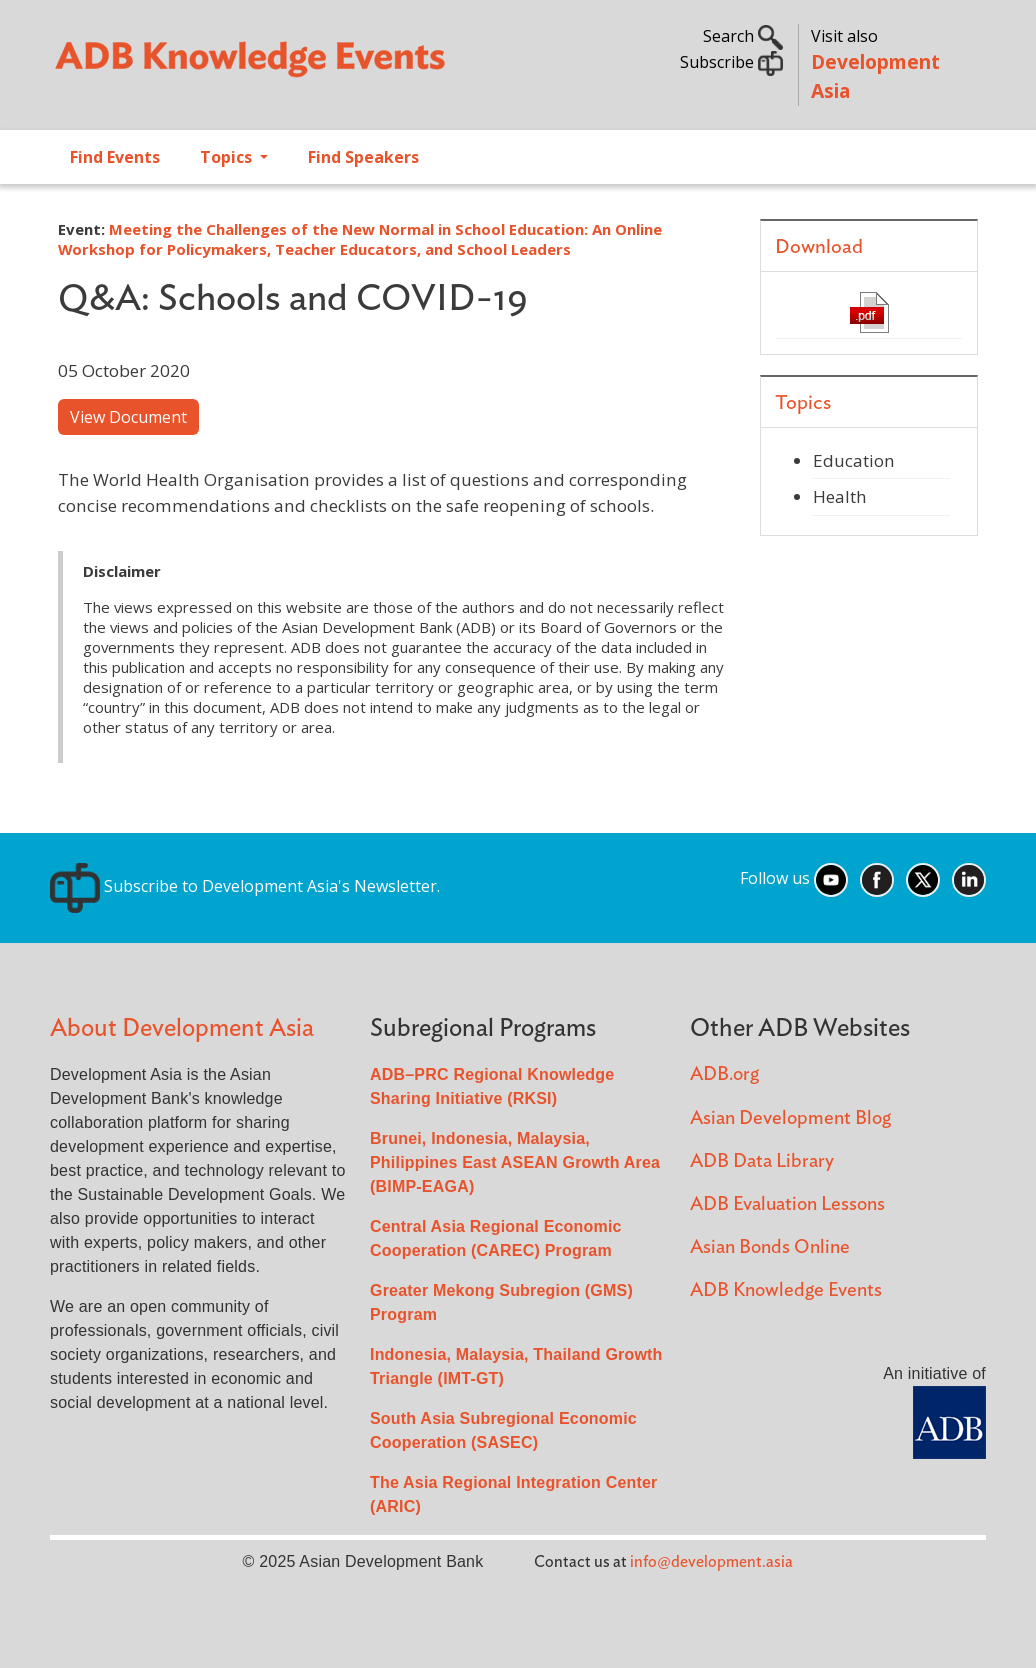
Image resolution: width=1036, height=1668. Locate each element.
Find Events (115, 157)
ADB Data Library (762, 1161)
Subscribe (731, 62)
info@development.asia (711, 1562)
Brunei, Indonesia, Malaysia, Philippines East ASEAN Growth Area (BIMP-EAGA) (515, 1162)
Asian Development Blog (790, 1118)
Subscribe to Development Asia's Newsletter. (245, 886)
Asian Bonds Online (770, 1247)
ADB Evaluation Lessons (787, 1204)
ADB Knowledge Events (786, 1290)
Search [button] (743, 36)
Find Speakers (363, 157)
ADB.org (724, 1074)
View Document (128, 417)
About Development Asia (182, 1028)
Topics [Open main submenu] (228, 157)
